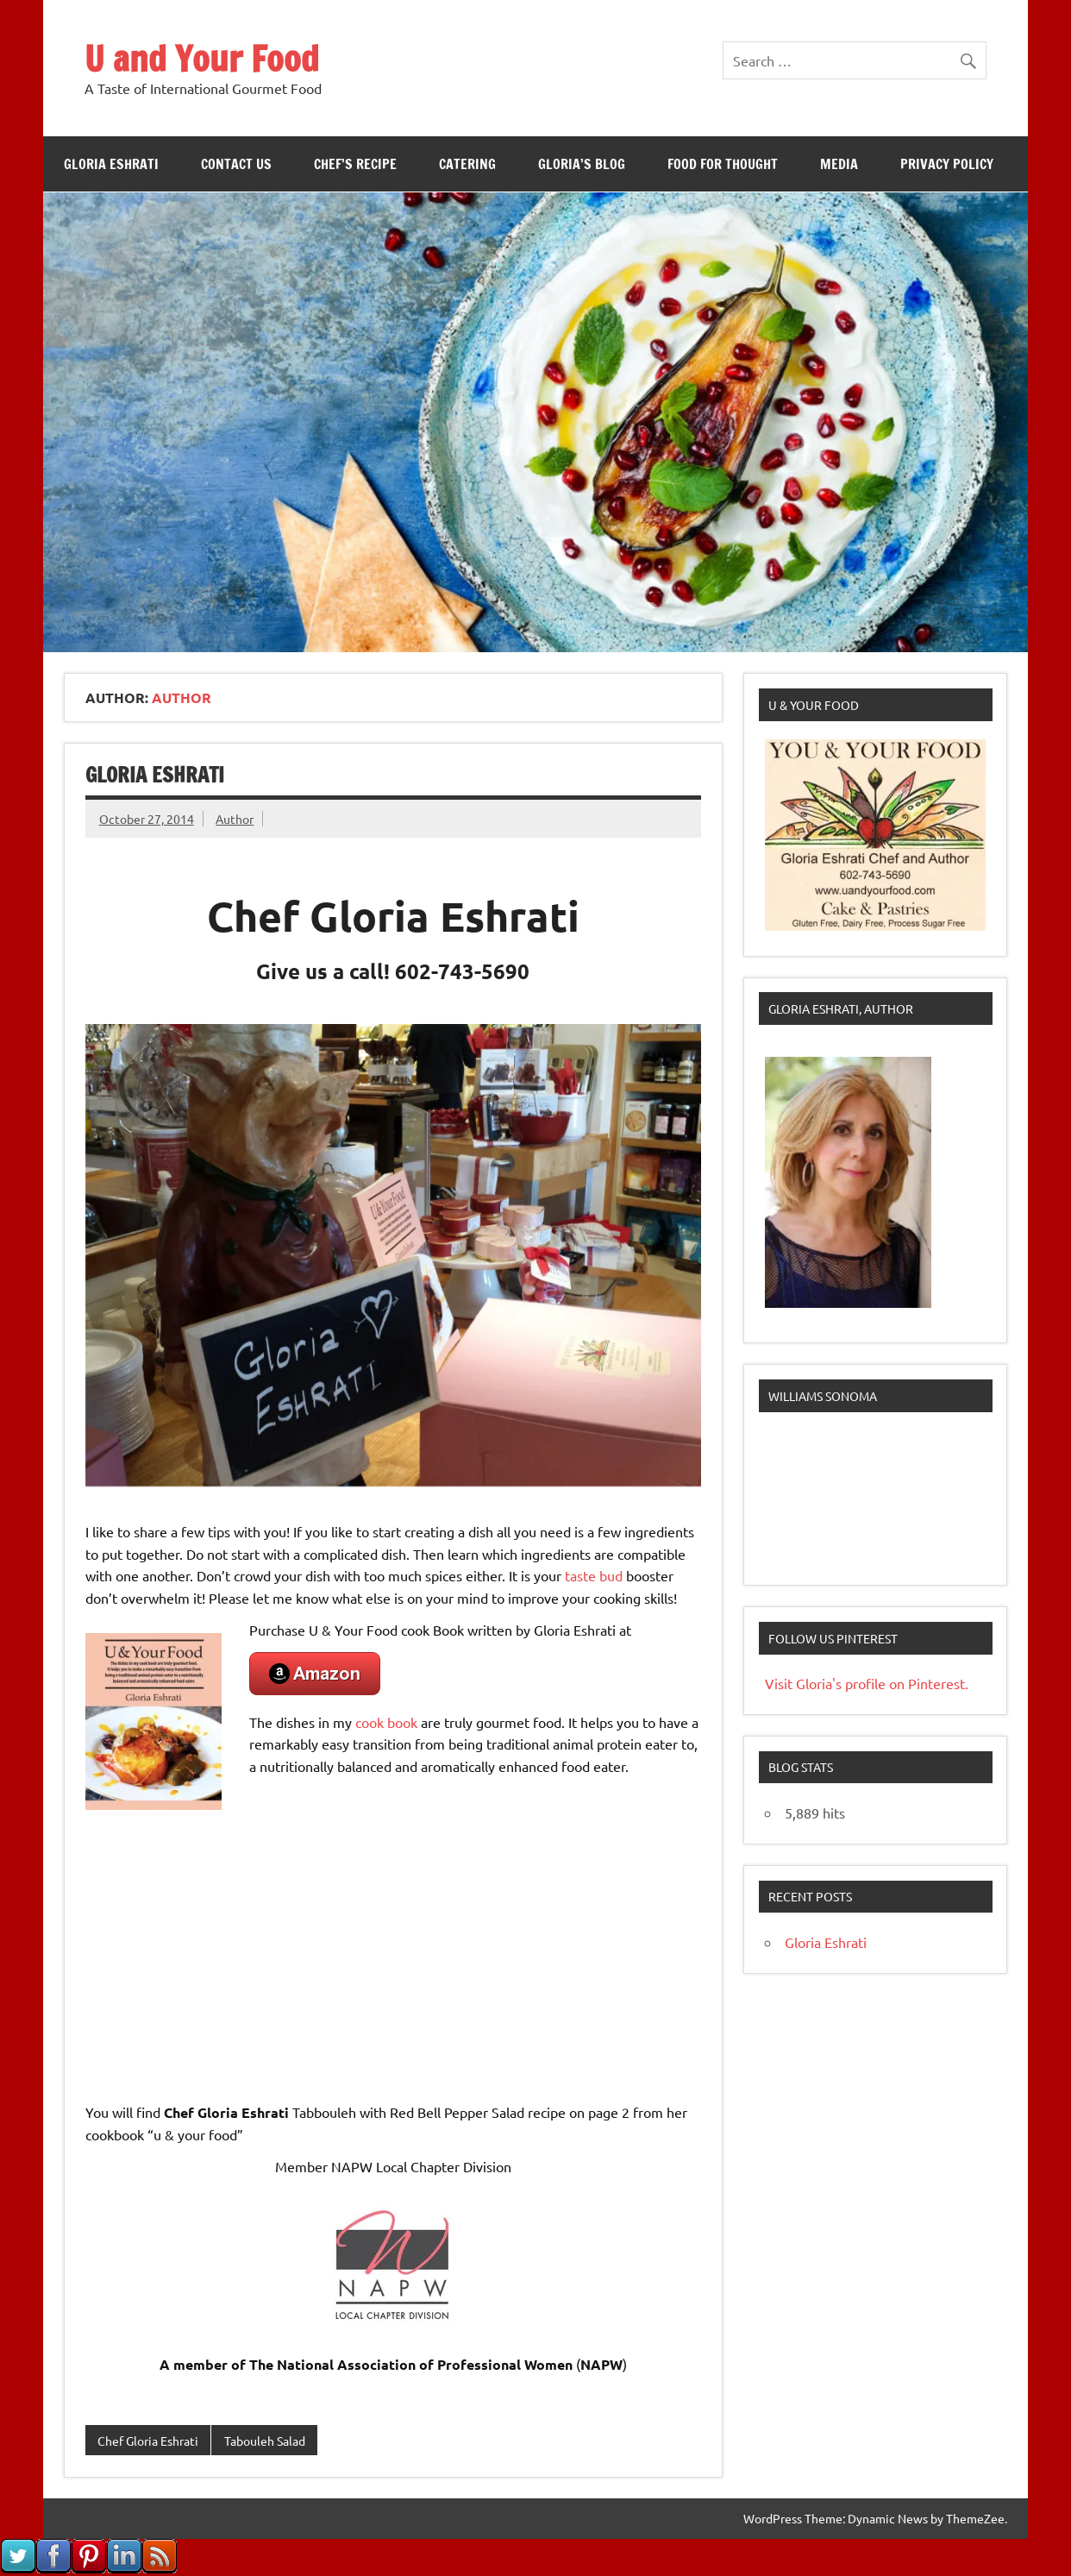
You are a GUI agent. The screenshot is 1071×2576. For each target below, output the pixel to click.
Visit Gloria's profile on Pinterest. (866, 1683)
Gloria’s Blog (581, 163)
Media (839, 163)
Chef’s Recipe (355, 163)
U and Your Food (202, 58)
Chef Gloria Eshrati (147, 2440)
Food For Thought (722, 163)
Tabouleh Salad (264, 2440)
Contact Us (236, 163)
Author (235, 818)
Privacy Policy (946, 163)
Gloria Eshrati (111, 163)
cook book (386, 1722)
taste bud (594, 1575)
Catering (467, 163)
